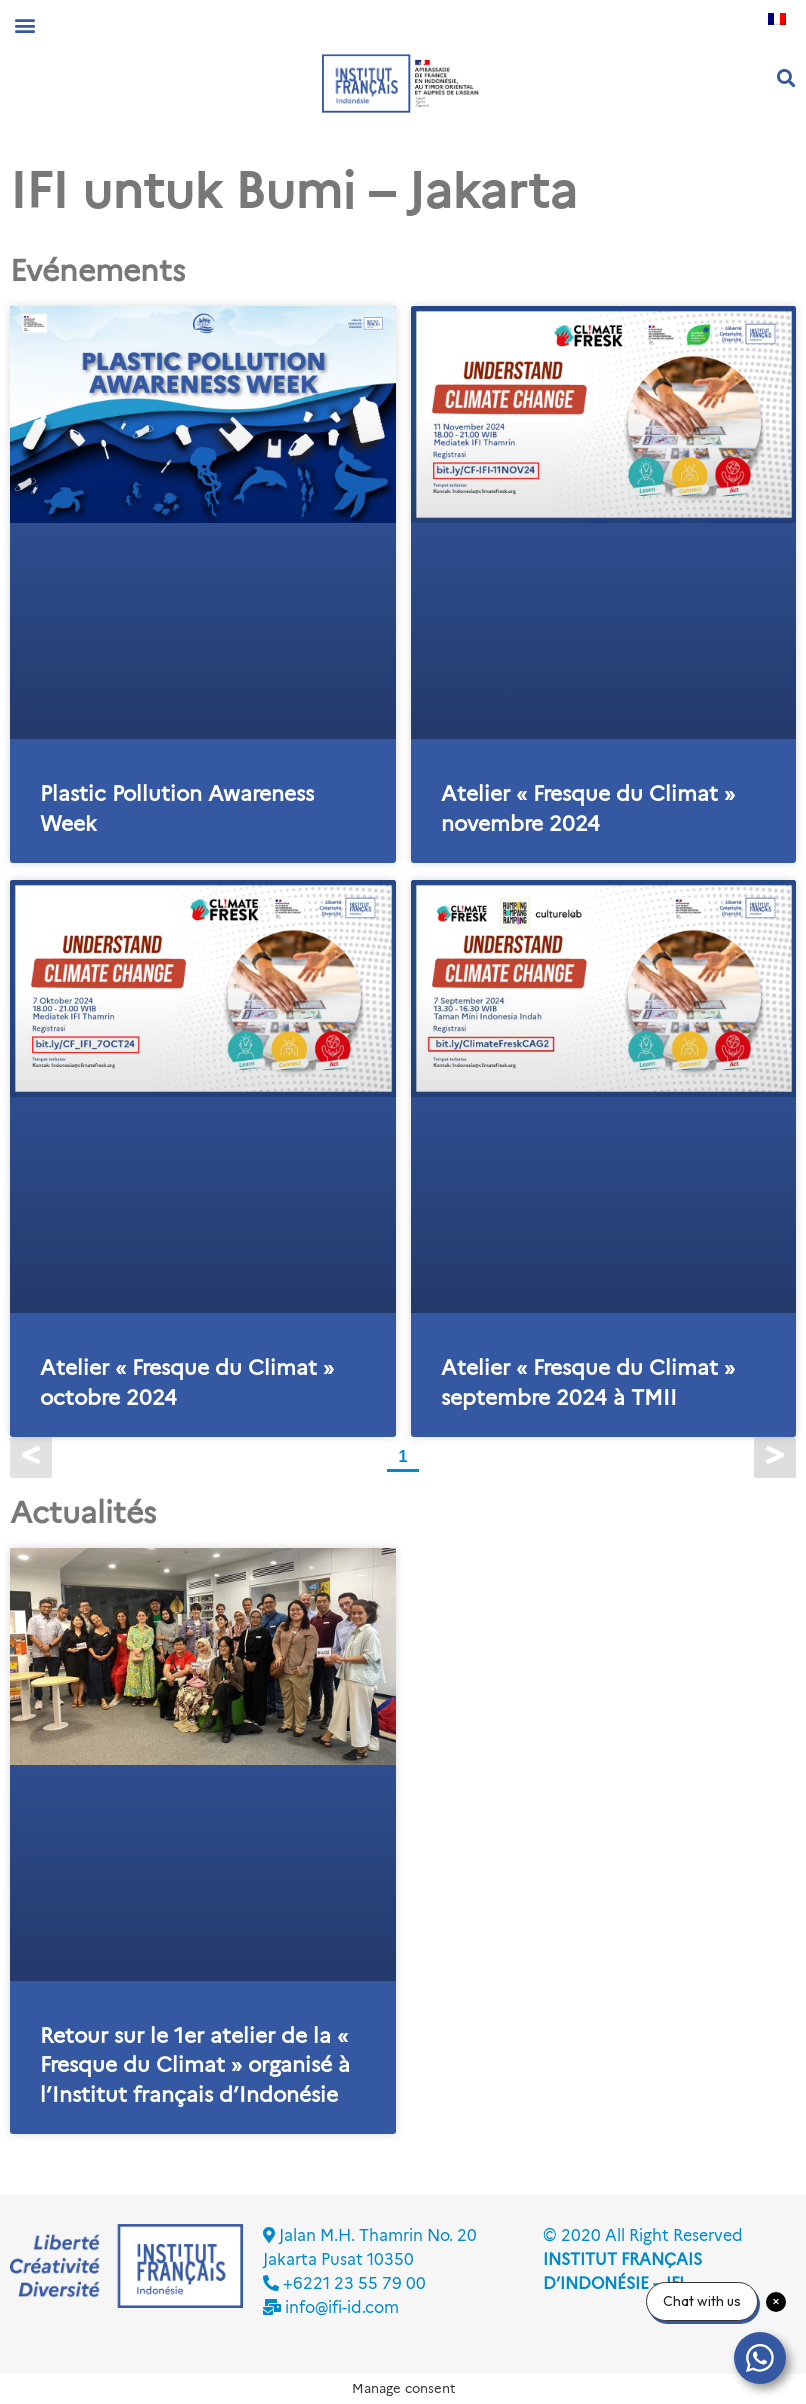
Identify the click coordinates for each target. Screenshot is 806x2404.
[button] (24, 24)
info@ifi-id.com (342, 2307)
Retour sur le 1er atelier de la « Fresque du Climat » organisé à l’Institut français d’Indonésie (195, 2065)
